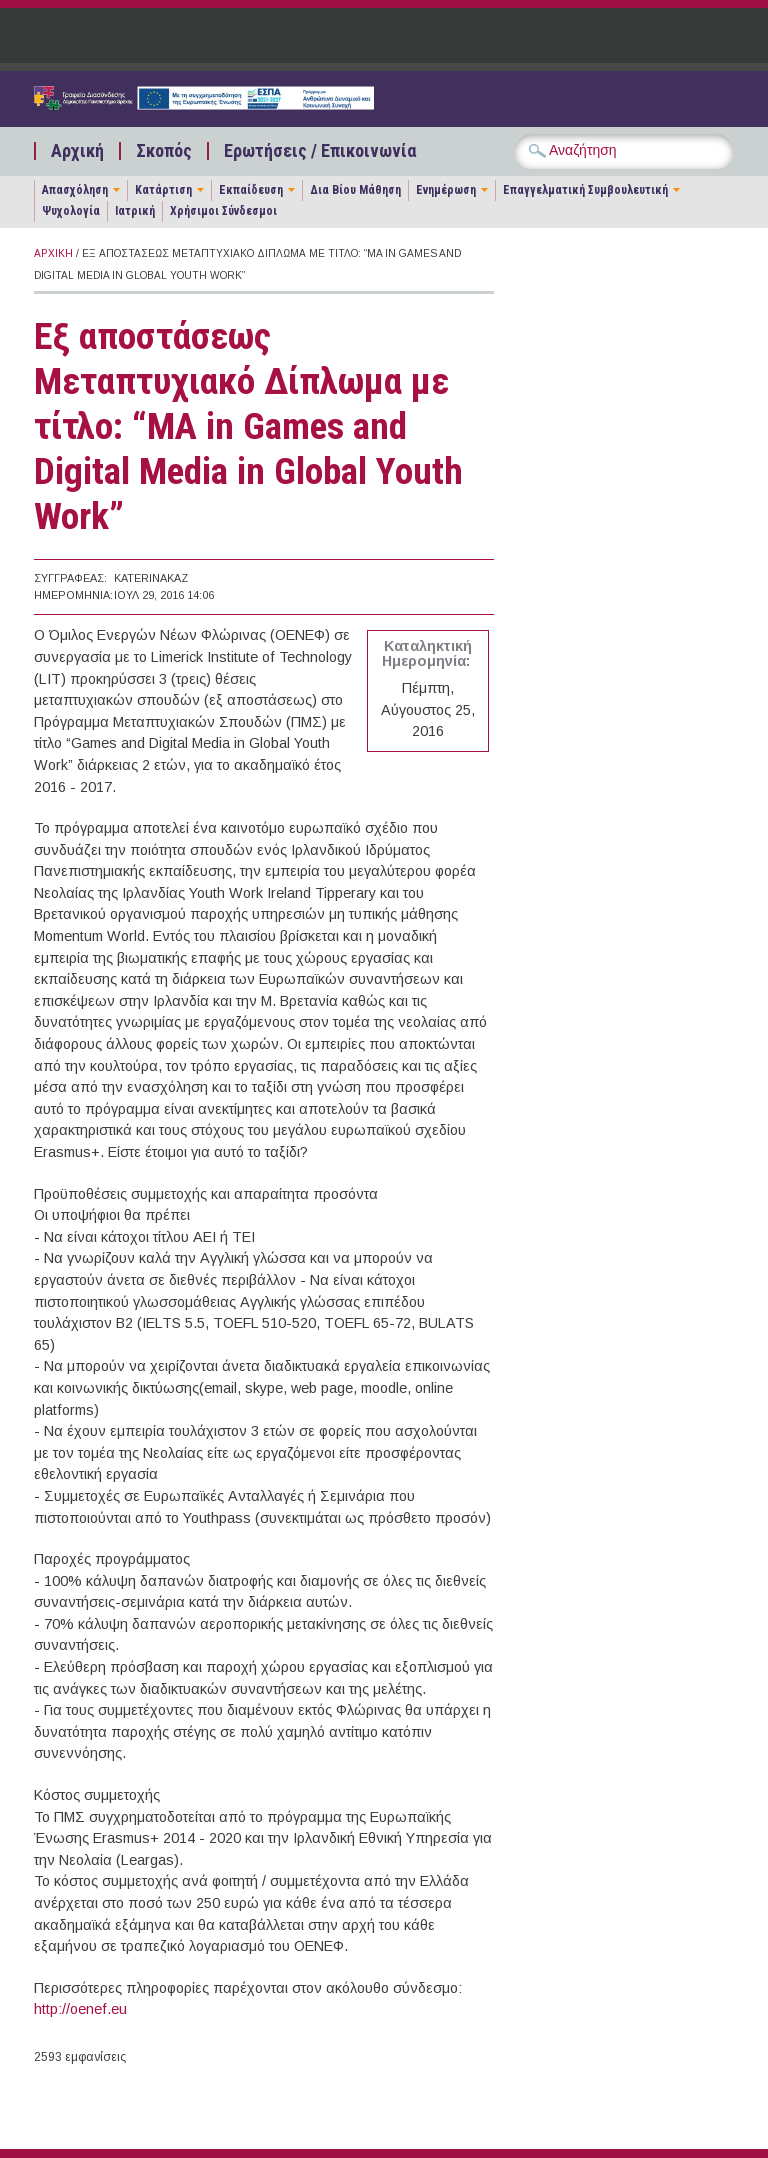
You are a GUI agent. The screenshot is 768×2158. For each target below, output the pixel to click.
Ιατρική (135, 211)
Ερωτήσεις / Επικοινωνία (320, 151)
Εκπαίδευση (251, 190)
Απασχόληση (75, 190)
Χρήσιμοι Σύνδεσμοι (223, 211)
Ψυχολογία (71, 211)
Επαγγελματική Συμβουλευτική (585, 190)
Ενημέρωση (446, 190)
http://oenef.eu (80, 2009)
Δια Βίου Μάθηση (355, 190)
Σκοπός (164, 151)
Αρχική (77, 151)
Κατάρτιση (163, 190)
